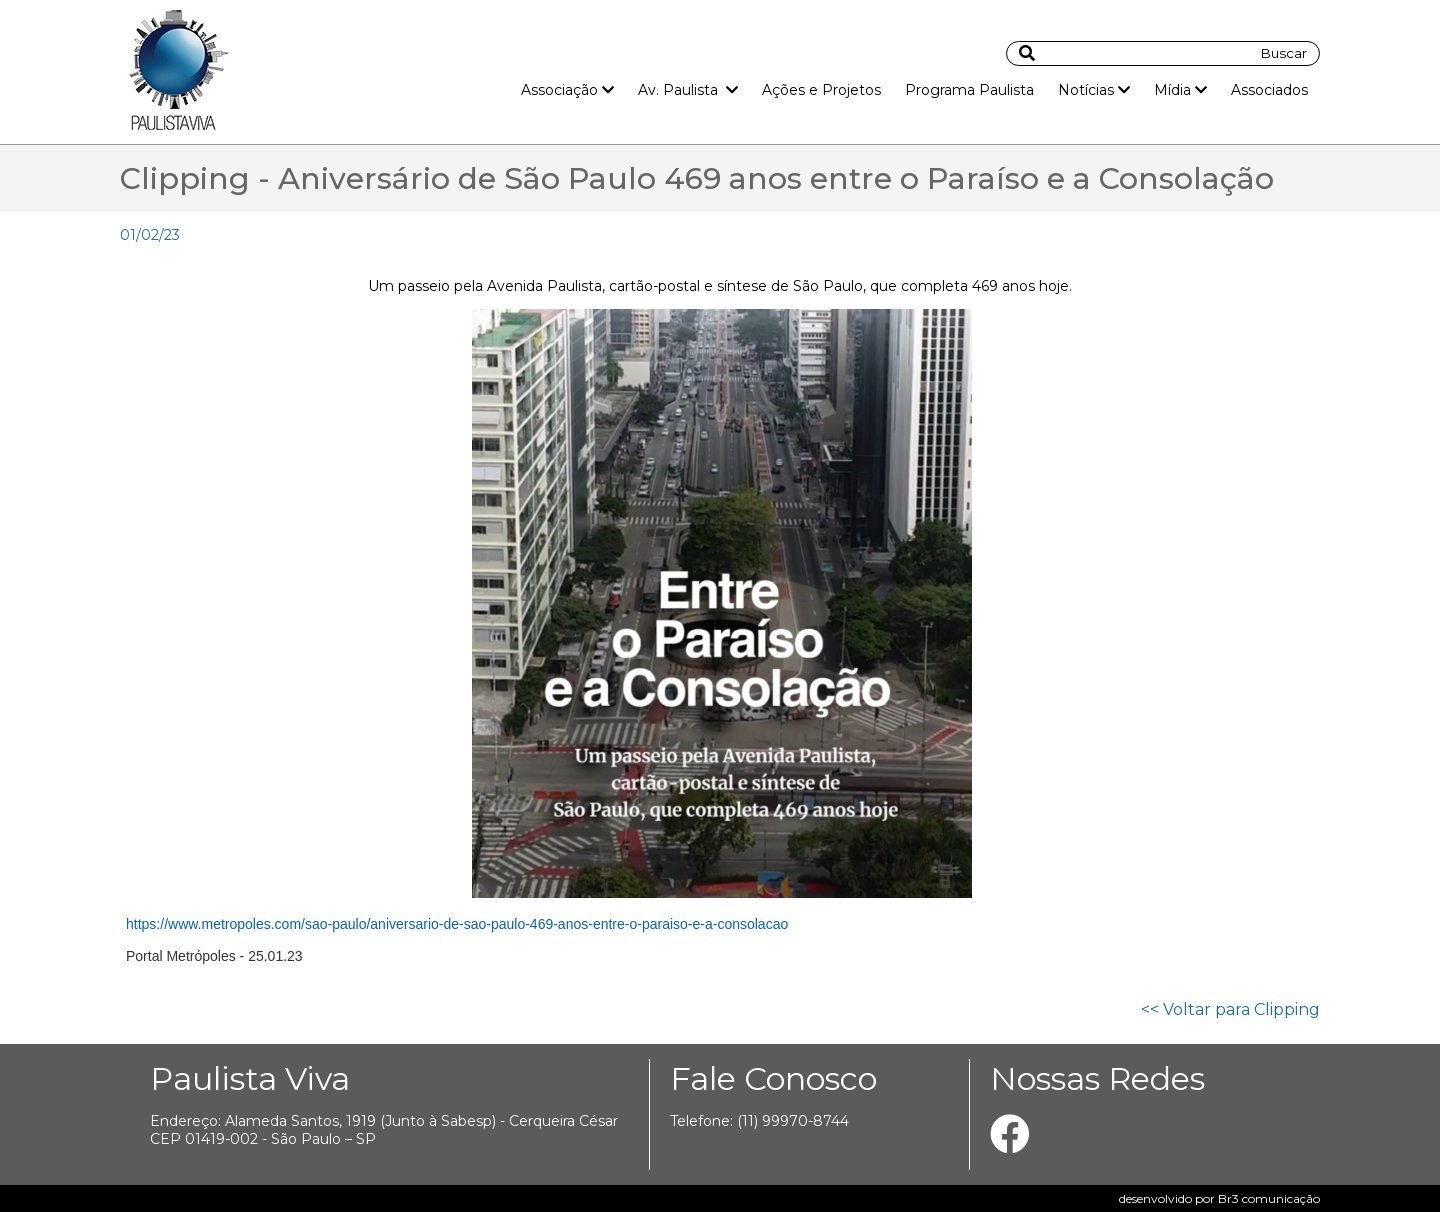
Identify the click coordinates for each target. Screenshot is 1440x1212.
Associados (1269, 90)
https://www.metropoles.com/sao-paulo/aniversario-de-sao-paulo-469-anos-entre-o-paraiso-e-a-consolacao (457, 924)
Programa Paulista (969, 90)
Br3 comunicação (1269, 1198)
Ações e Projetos (821, 90)
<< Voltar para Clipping (1230, 1009)
